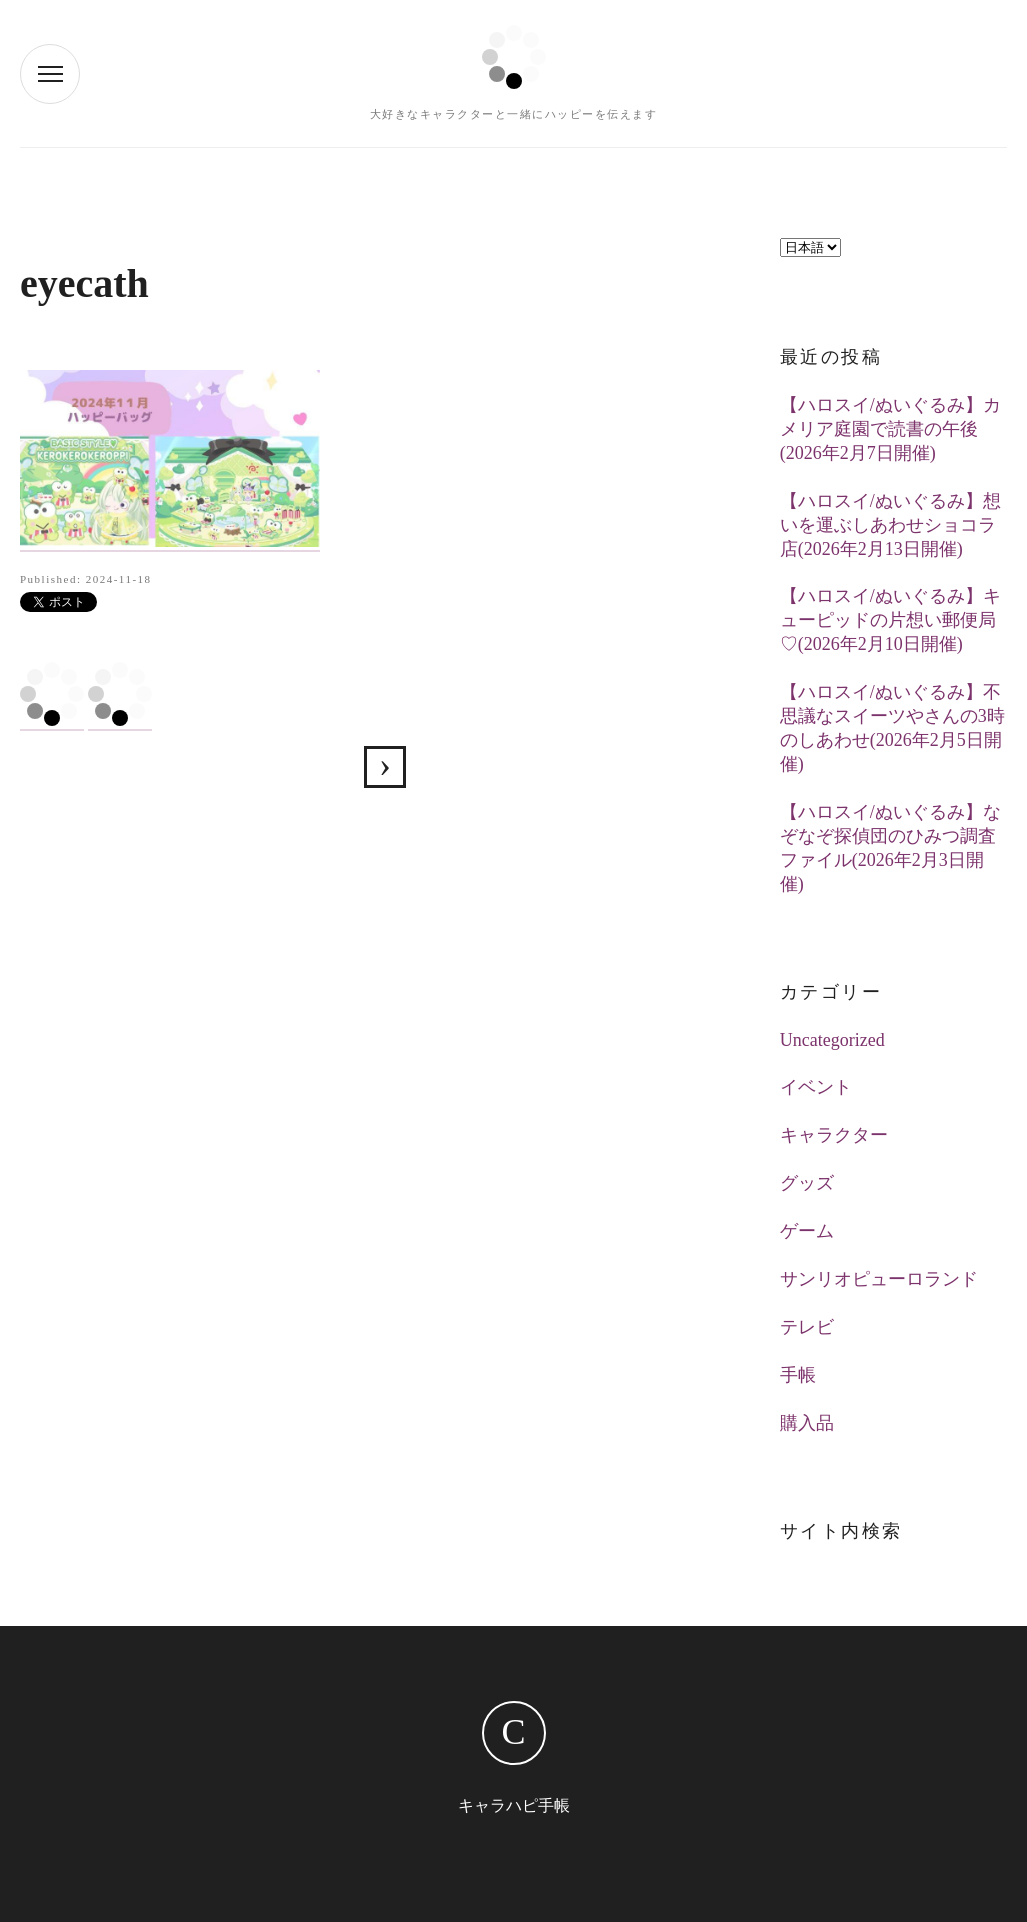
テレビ (807, 1327)
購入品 (807, 1423)
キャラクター (834, 1135)
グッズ (807, 1183)
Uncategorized (832, 1040)
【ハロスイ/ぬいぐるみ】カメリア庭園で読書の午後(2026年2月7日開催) (890, 429)
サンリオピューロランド (879, 1279)
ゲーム (807, 1231)
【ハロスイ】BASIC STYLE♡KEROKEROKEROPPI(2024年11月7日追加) (385, 767)
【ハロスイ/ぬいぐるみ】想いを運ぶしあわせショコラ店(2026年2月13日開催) (890, 525)
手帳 (798, 1375)
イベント (816, 1087)
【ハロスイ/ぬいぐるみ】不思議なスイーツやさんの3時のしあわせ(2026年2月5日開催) (892, 728)
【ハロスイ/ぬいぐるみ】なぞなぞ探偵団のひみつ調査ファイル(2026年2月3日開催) (890, 848)
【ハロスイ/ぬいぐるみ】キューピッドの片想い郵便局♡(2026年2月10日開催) (890, 620)
